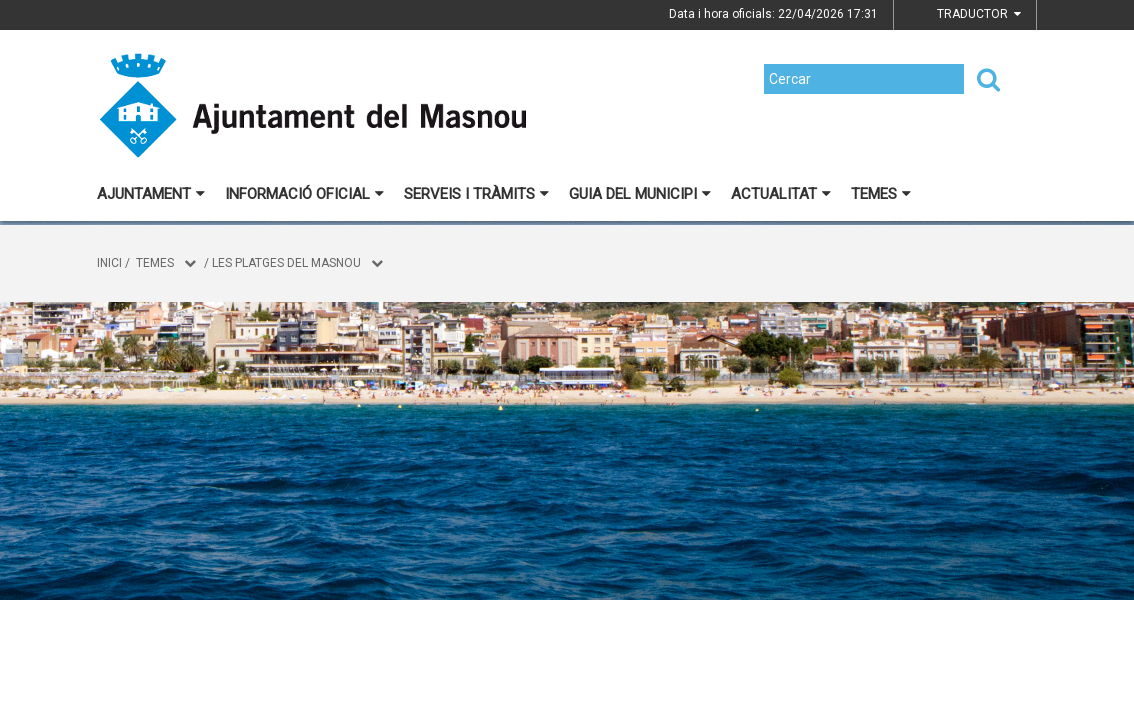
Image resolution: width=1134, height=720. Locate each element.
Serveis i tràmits (476, 194)
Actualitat (781, 194)
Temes (881, 194)
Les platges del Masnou (286, 263)
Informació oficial (304, 194)
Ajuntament (151, 194)
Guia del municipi (640, 194)
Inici (109, 263)
